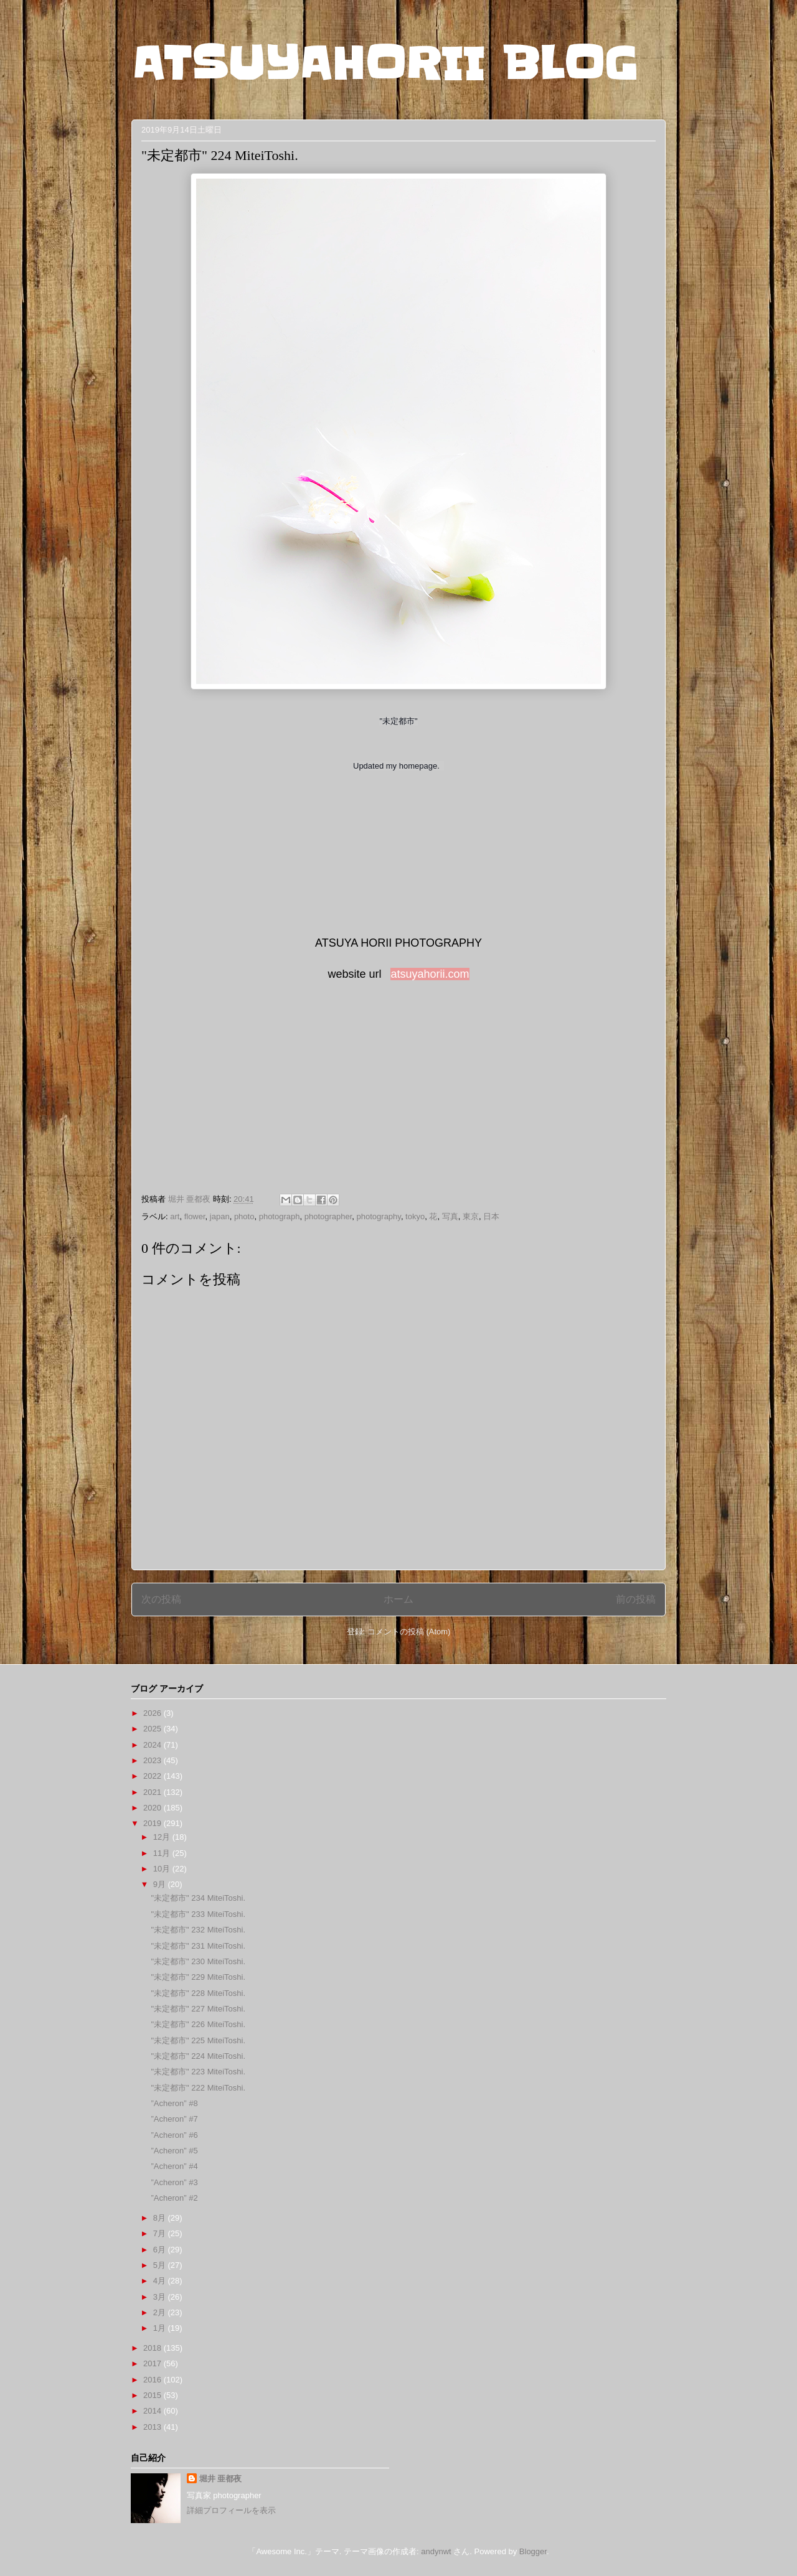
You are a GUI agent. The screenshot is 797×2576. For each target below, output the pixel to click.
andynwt (436, 2551)
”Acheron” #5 (174, 2150)
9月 (160, 1884)
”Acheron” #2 (174, 2198)
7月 (160, 2233)
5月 (160, 2265)
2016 (153, 2379)
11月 (162, 1853)
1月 (160, 2328)
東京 (471, 1216)
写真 (450, 1216)
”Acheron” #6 (174, 2135)
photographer (328, 1216)
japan (220, 1216)
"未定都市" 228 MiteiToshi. (198, 1993)
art (174, 1216)
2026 (153, 1713)
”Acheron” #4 (174, 2166)
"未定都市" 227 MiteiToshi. (198, 2008)
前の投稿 (636, 1599)
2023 (153, 1760)
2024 (153, 1744)
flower (194, 1216)
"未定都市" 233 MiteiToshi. (198, 1914)
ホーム (398, 1599)
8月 (160, 2217)
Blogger (533, 2551)
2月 (160, 2312)
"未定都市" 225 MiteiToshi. (198, 2040)
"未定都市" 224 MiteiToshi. (198, 2056)
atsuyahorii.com (429, 974)
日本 (491, 1216)
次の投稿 (161, 1599)
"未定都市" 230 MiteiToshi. (198, 1961)
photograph (279, 1216)
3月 (160, 2297)
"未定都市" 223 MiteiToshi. (198, 2071)
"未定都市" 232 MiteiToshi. (198, 1929)
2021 (153, 1792)
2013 (153, 2427)
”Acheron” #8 (174, 2103)
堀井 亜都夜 (220, 2478)
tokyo (415, 1216)
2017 (153, 2363)
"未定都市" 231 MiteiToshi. (198, 1946)
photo (244, 1216)
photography (379, 1216)
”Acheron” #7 (174, 2119)
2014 (153, 2410)
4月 (160, 2280)
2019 (153, 1823)
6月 (160, 2249)
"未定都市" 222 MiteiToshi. (198, 2087)
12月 (162, 1837)
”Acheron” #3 (174, 2182)
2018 (153, 2348)
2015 (153, 2395)
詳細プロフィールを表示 (231, 2510)
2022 (153, 1776)
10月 (162, 1868)
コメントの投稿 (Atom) (409, 1631)
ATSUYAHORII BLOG (384, 63)
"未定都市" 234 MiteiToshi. (198, 1898)
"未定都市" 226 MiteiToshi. (198, 2024)
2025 (153, 1728)
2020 (153, 1807)
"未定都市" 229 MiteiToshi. (198, 1977)
